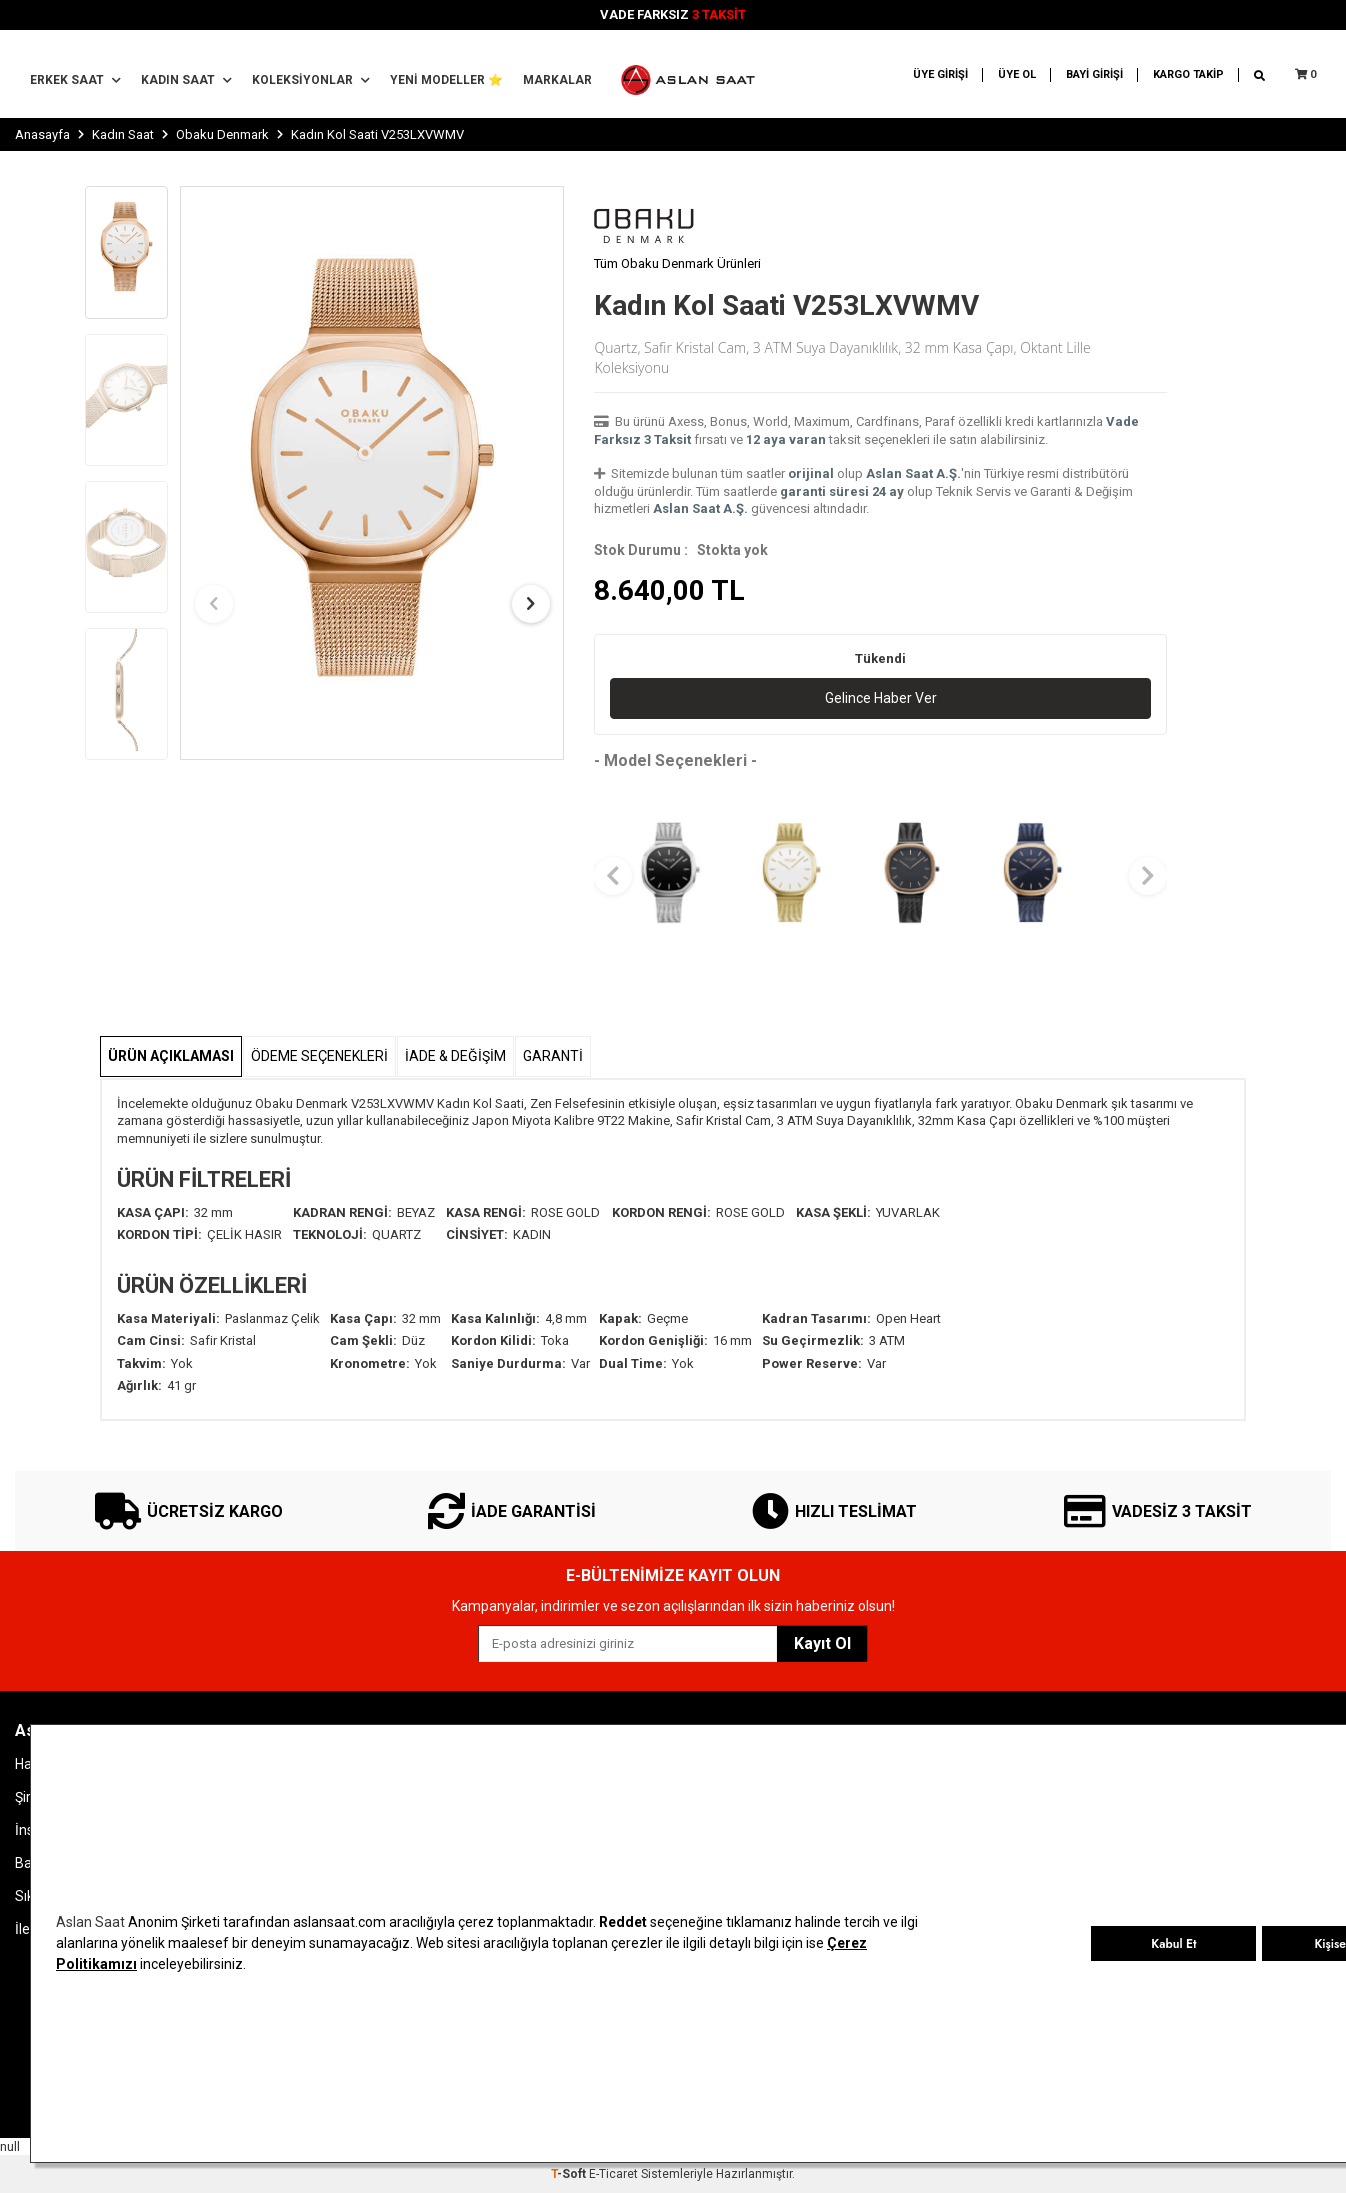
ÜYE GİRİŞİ (940, 74)
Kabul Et (1173, 1944)
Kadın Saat (186, 80)
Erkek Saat (75, 80)
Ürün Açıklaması (171, 1056)
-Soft (570, 2174)
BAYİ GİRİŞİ (1094, 74)
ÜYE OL (1017, 74)
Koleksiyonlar (311, 80)
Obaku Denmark (222, 134)
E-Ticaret (613, 2174)
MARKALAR (557, 80)
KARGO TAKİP (1188, 74)
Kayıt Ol (822, 1643)
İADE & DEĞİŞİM (455, 1056)
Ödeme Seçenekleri (319, 1056)
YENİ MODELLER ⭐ (446, 80)
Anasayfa (42, 134)
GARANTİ (553, 1056)
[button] (214, 604)
